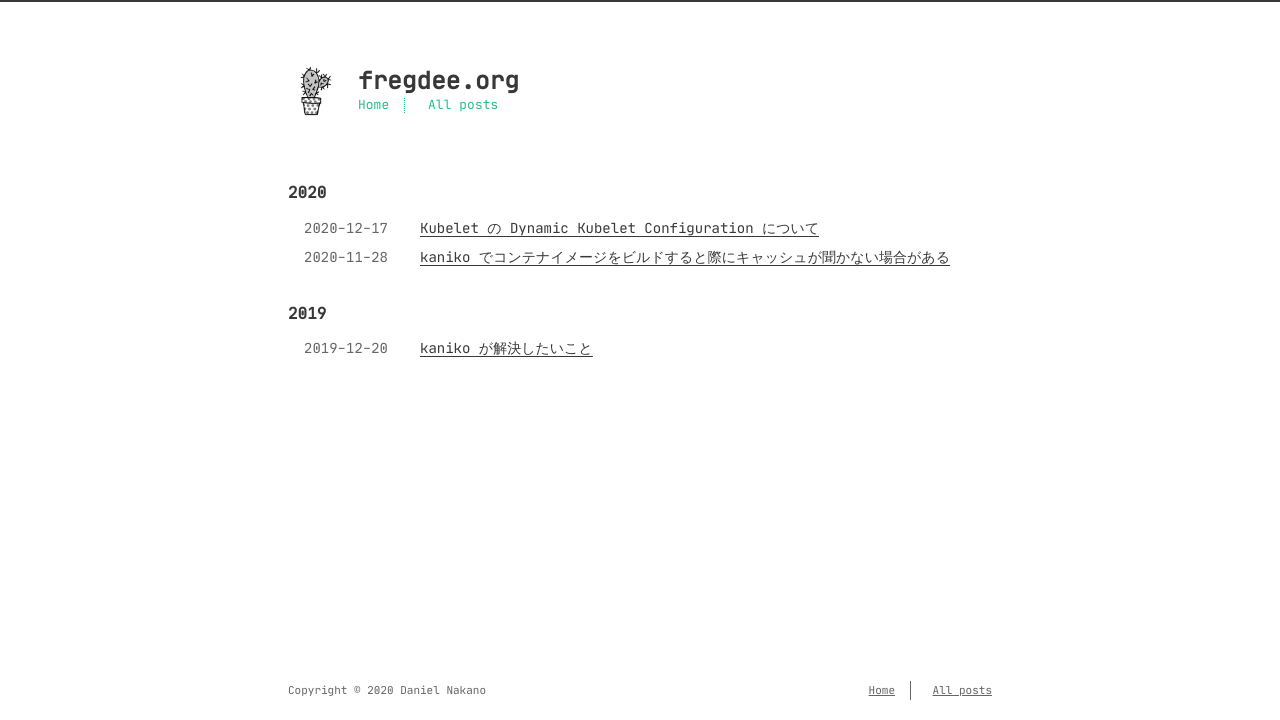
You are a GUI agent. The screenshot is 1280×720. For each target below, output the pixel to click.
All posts (463, 105)
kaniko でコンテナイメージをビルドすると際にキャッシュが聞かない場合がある (685, 257)
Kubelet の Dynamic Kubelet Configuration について (619, 228)
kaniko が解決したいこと (506, 348)
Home (373, 105)
